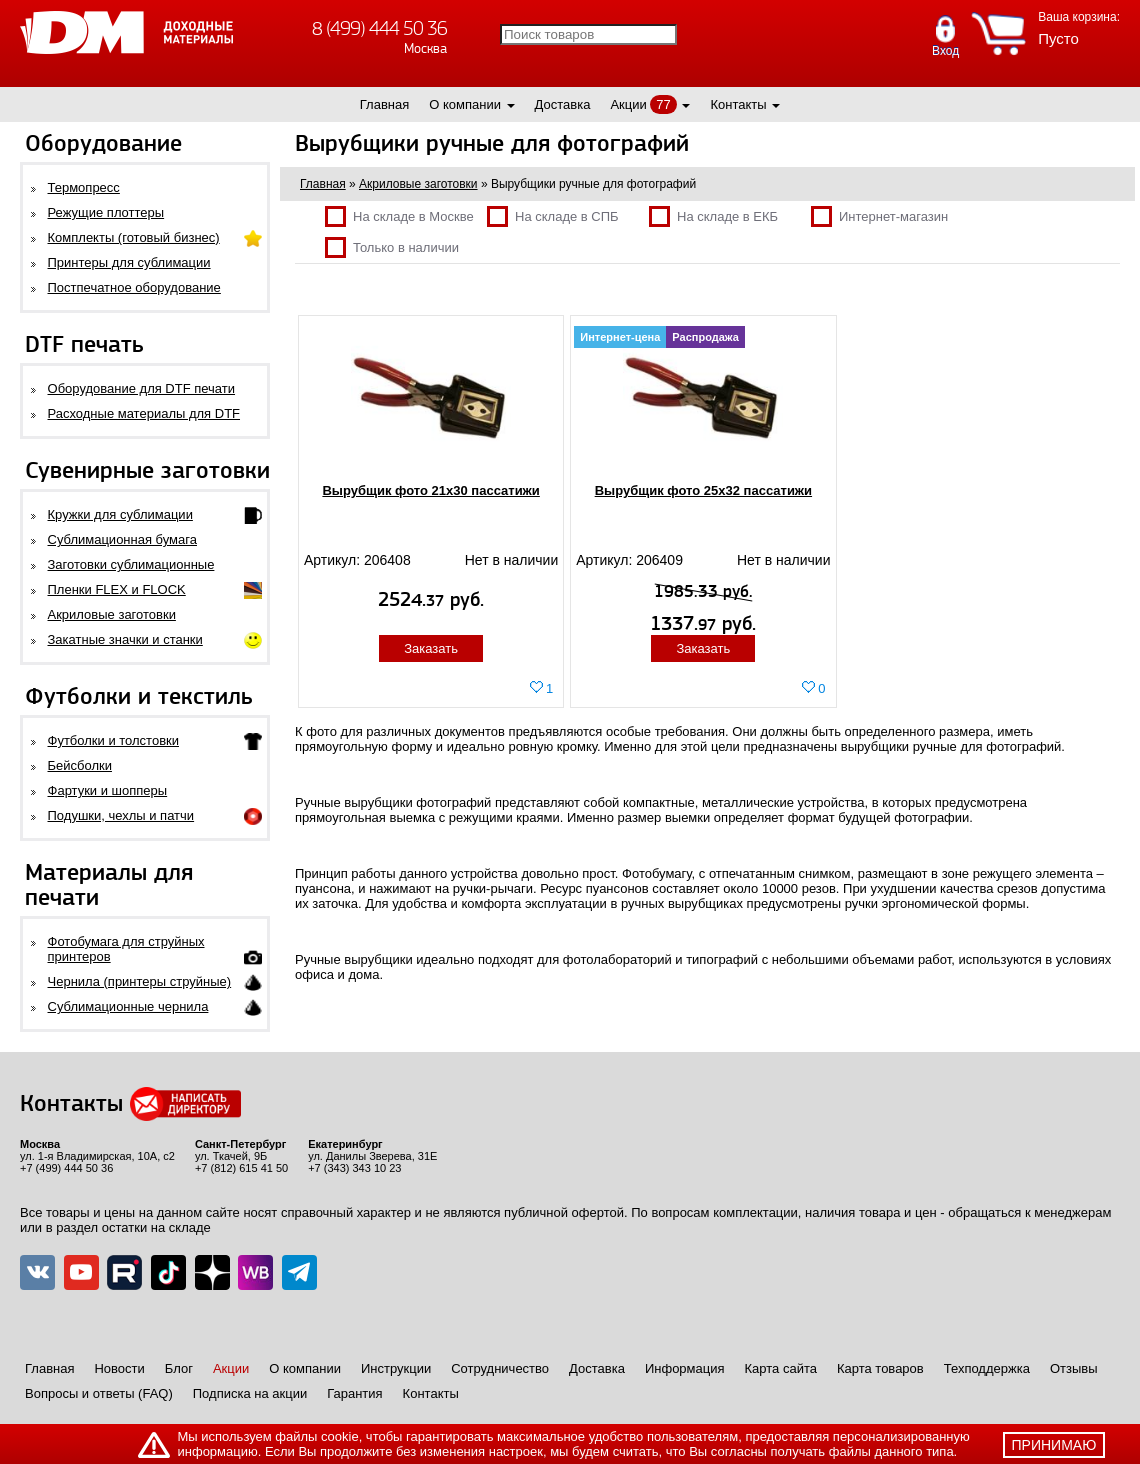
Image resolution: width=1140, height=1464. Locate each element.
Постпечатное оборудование (134, 287)
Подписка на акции (250, 1393)
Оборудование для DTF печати (142, 388)
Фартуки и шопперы (108, 790)
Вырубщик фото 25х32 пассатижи (703, 490)
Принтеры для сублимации (129, 262)
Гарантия (354, 1393)
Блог (179, 1368)
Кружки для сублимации (120, 514)
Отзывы (1074, 1368)
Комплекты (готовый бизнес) (134, 237)
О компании (465, 104)
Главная (384, 104)
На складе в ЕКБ (713, 216)
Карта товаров (880, 1368)
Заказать (431, 648)
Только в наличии (392, 247)
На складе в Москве (399, 216)
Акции (628, 104)
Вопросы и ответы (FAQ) (99, 1393)
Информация (685, 1368)
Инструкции (396, 1368)
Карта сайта (781, 1368)
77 (663, 104)
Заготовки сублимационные (131, 564)
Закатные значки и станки (125, 639)
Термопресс (84, 187)
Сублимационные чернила (128, 1006)
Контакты (738, 104)
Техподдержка (987, 1368)
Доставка (563, 104)
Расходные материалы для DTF (144, 413)
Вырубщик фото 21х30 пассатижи (430, 490)
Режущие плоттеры (106, 212)
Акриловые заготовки (112, 614)
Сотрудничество (500, 1368)
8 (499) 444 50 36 (379, 28)
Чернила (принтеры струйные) (140, 981)
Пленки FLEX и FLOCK (117, 589)
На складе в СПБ (553, 216)
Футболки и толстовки (113, 740)
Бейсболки (80, 765)
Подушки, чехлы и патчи (121, 815)
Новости (119, 1368)
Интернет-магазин (879, 216)
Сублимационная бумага (122, 539)
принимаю (1054, 1445)
